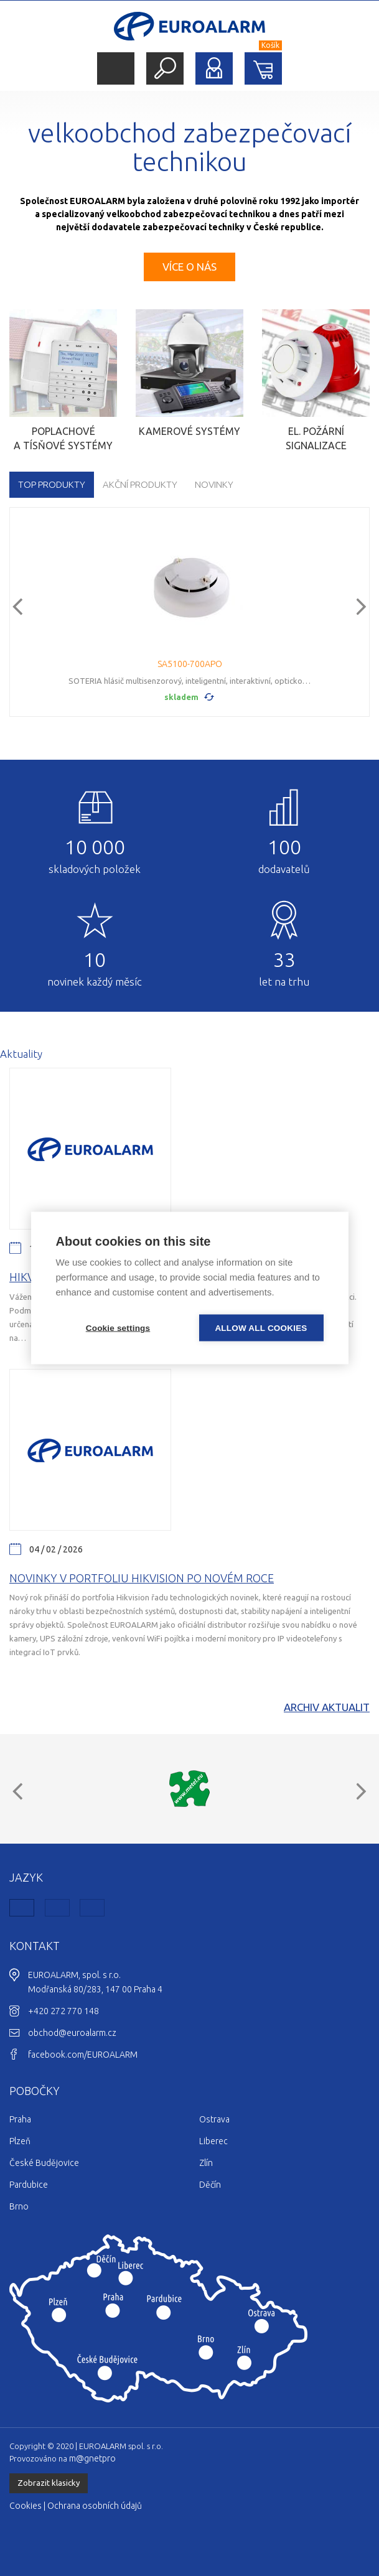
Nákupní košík (263, 68)
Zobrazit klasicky (48, 2482)
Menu (115, 68)
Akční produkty (140, 484)
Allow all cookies (261, 1328)
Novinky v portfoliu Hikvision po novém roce (141, 1578)
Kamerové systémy (189, 431)
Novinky (214, 484)
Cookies (25, 2506)
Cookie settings (118, 1328)
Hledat (165, 68)
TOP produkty (51, 484)
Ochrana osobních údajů (94, 2506)
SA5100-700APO (189, 664)
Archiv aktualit (327, 1707)
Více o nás (189, 267)
